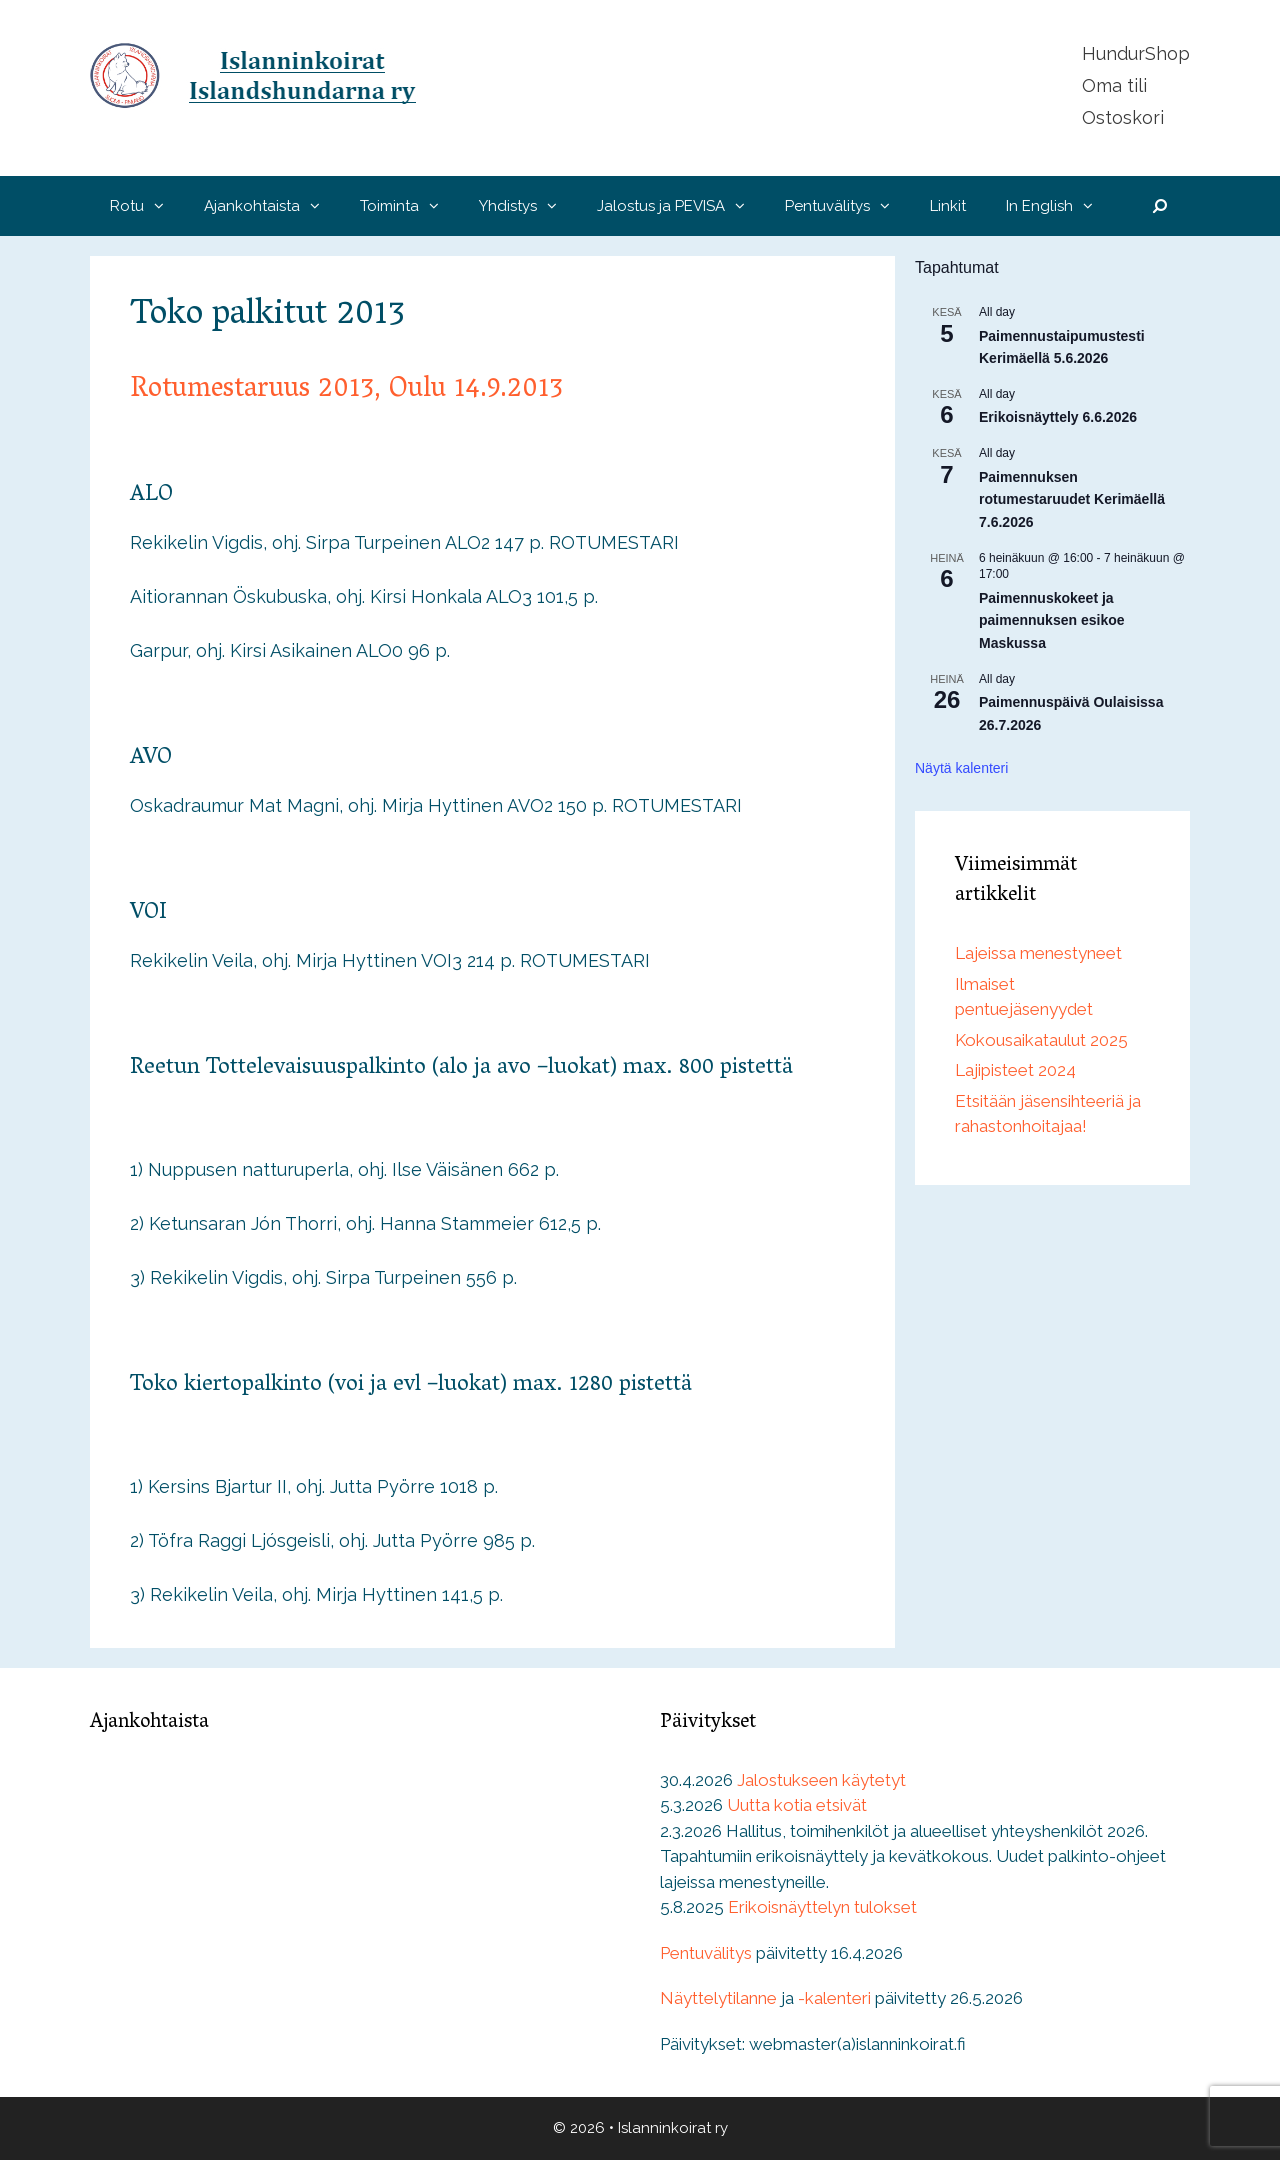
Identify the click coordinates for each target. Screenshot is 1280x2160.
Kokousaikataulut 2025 (1041, 1040)
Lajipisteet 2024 (1015, 1070)
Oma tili (1114, 85)
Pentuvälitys (847, 206)
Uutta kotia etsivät (797, 1805)
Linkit (948, 206)
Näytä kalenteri (961, 768)
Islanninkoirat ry (673, 2128)
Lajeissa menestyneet (1038, 953)
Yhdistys (528, 206)
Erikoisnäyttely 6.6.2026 (1058, 417)
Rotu (147, 206)
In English (1059, 206)
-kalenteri (834, 1998)
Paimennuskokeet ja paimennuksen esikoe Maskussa (1052, 620)
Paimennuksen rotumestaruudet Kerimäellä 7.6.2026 (1072, 499)
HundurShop (1136, 53)
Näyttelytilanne (718, 1998)
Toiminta (409, 206)
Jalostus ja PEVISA (681, 206)
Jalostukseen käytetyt (821, 1780)
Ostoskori (1123, 117)
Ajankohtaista (272, 206)
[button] (164, 206)
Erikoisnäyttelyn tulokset (822, 1907)
